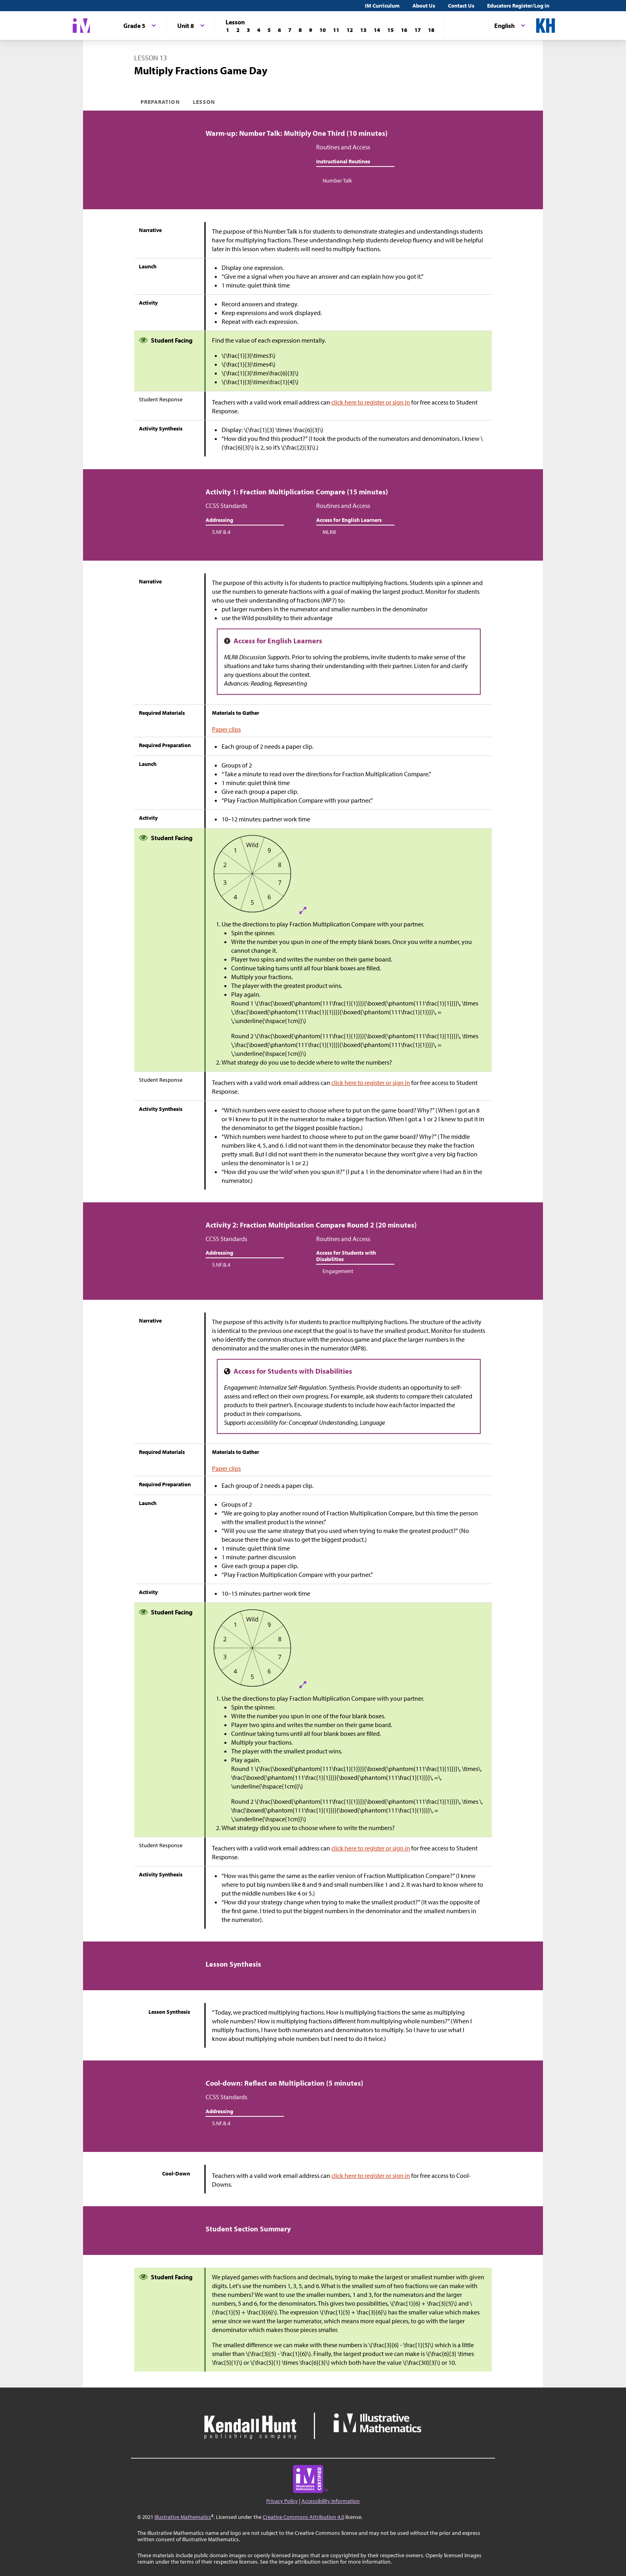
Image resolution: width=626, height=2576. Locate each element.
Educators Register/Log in (518, 5)
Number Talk (337, 180)
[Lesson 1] (227, 30)
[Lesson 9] (310, 30)
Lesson (204, 101)
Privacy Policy (282, 2501)
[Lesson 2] (238, 30)
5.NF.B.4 (221, 532)
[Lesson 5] (269, 30)
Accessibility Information (330, 2501)
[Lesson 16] (404, 30)
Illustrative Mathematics (183, 2516)
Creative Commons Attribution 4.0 (303, 2516)
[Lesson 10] (322, 30)
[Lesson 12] (350, 30)
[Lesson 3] (248, 30)
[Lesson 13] (363, 30)
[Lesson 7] (290, 30)
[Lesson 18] (431, 30)
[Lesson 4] (259, 30)
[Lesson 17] (417, 30)
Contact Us (461, 5)
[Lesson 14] (377, 30)
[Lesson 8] (300, 30)
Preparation (160, 101)
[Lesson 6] (279, 30)
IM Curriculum (382, 5)
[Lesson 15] (390, 30)
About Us (423, 5)
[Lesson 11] (336, 30)
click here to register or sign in (370, 402)
